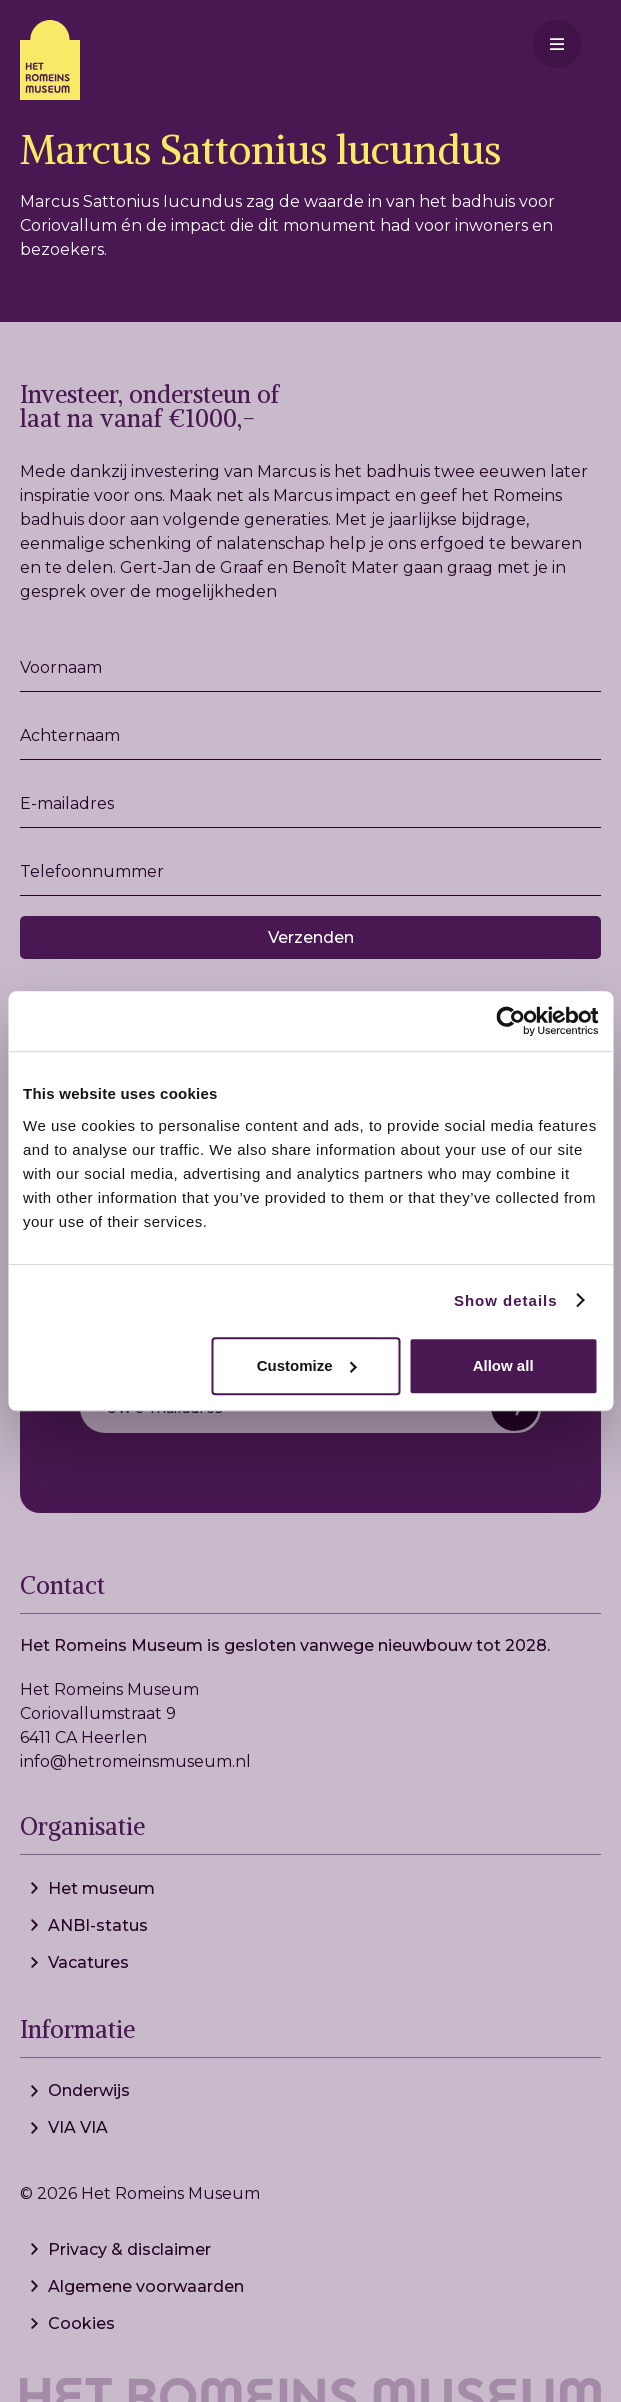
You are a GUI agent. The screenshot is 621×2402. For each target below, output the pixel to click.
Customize (307, 1365)
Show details (506, 1300)
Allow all (503, 1365)
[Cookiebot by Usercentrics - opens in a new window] (510, 1021)
